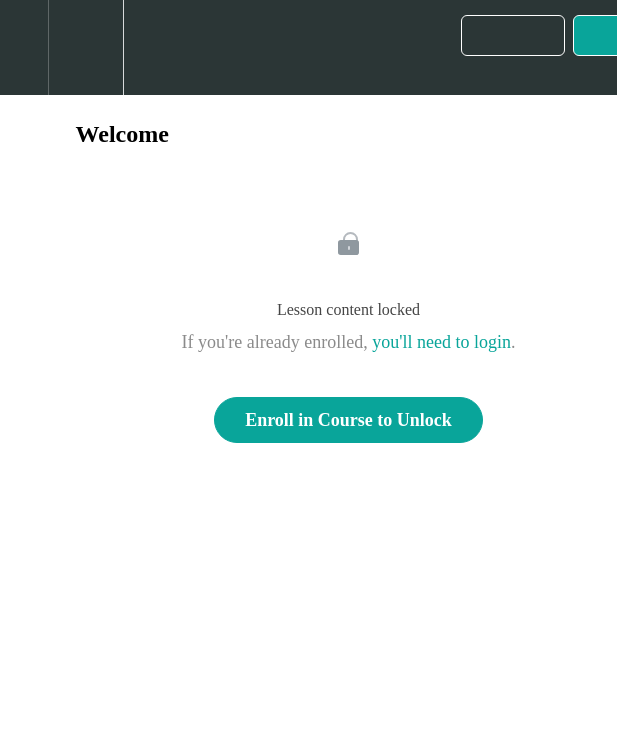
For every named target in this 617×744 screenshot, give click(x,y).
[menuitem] (85, 47)
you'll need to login (441, 342)
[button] (24, 47)
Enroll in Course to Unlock (348, 420)
